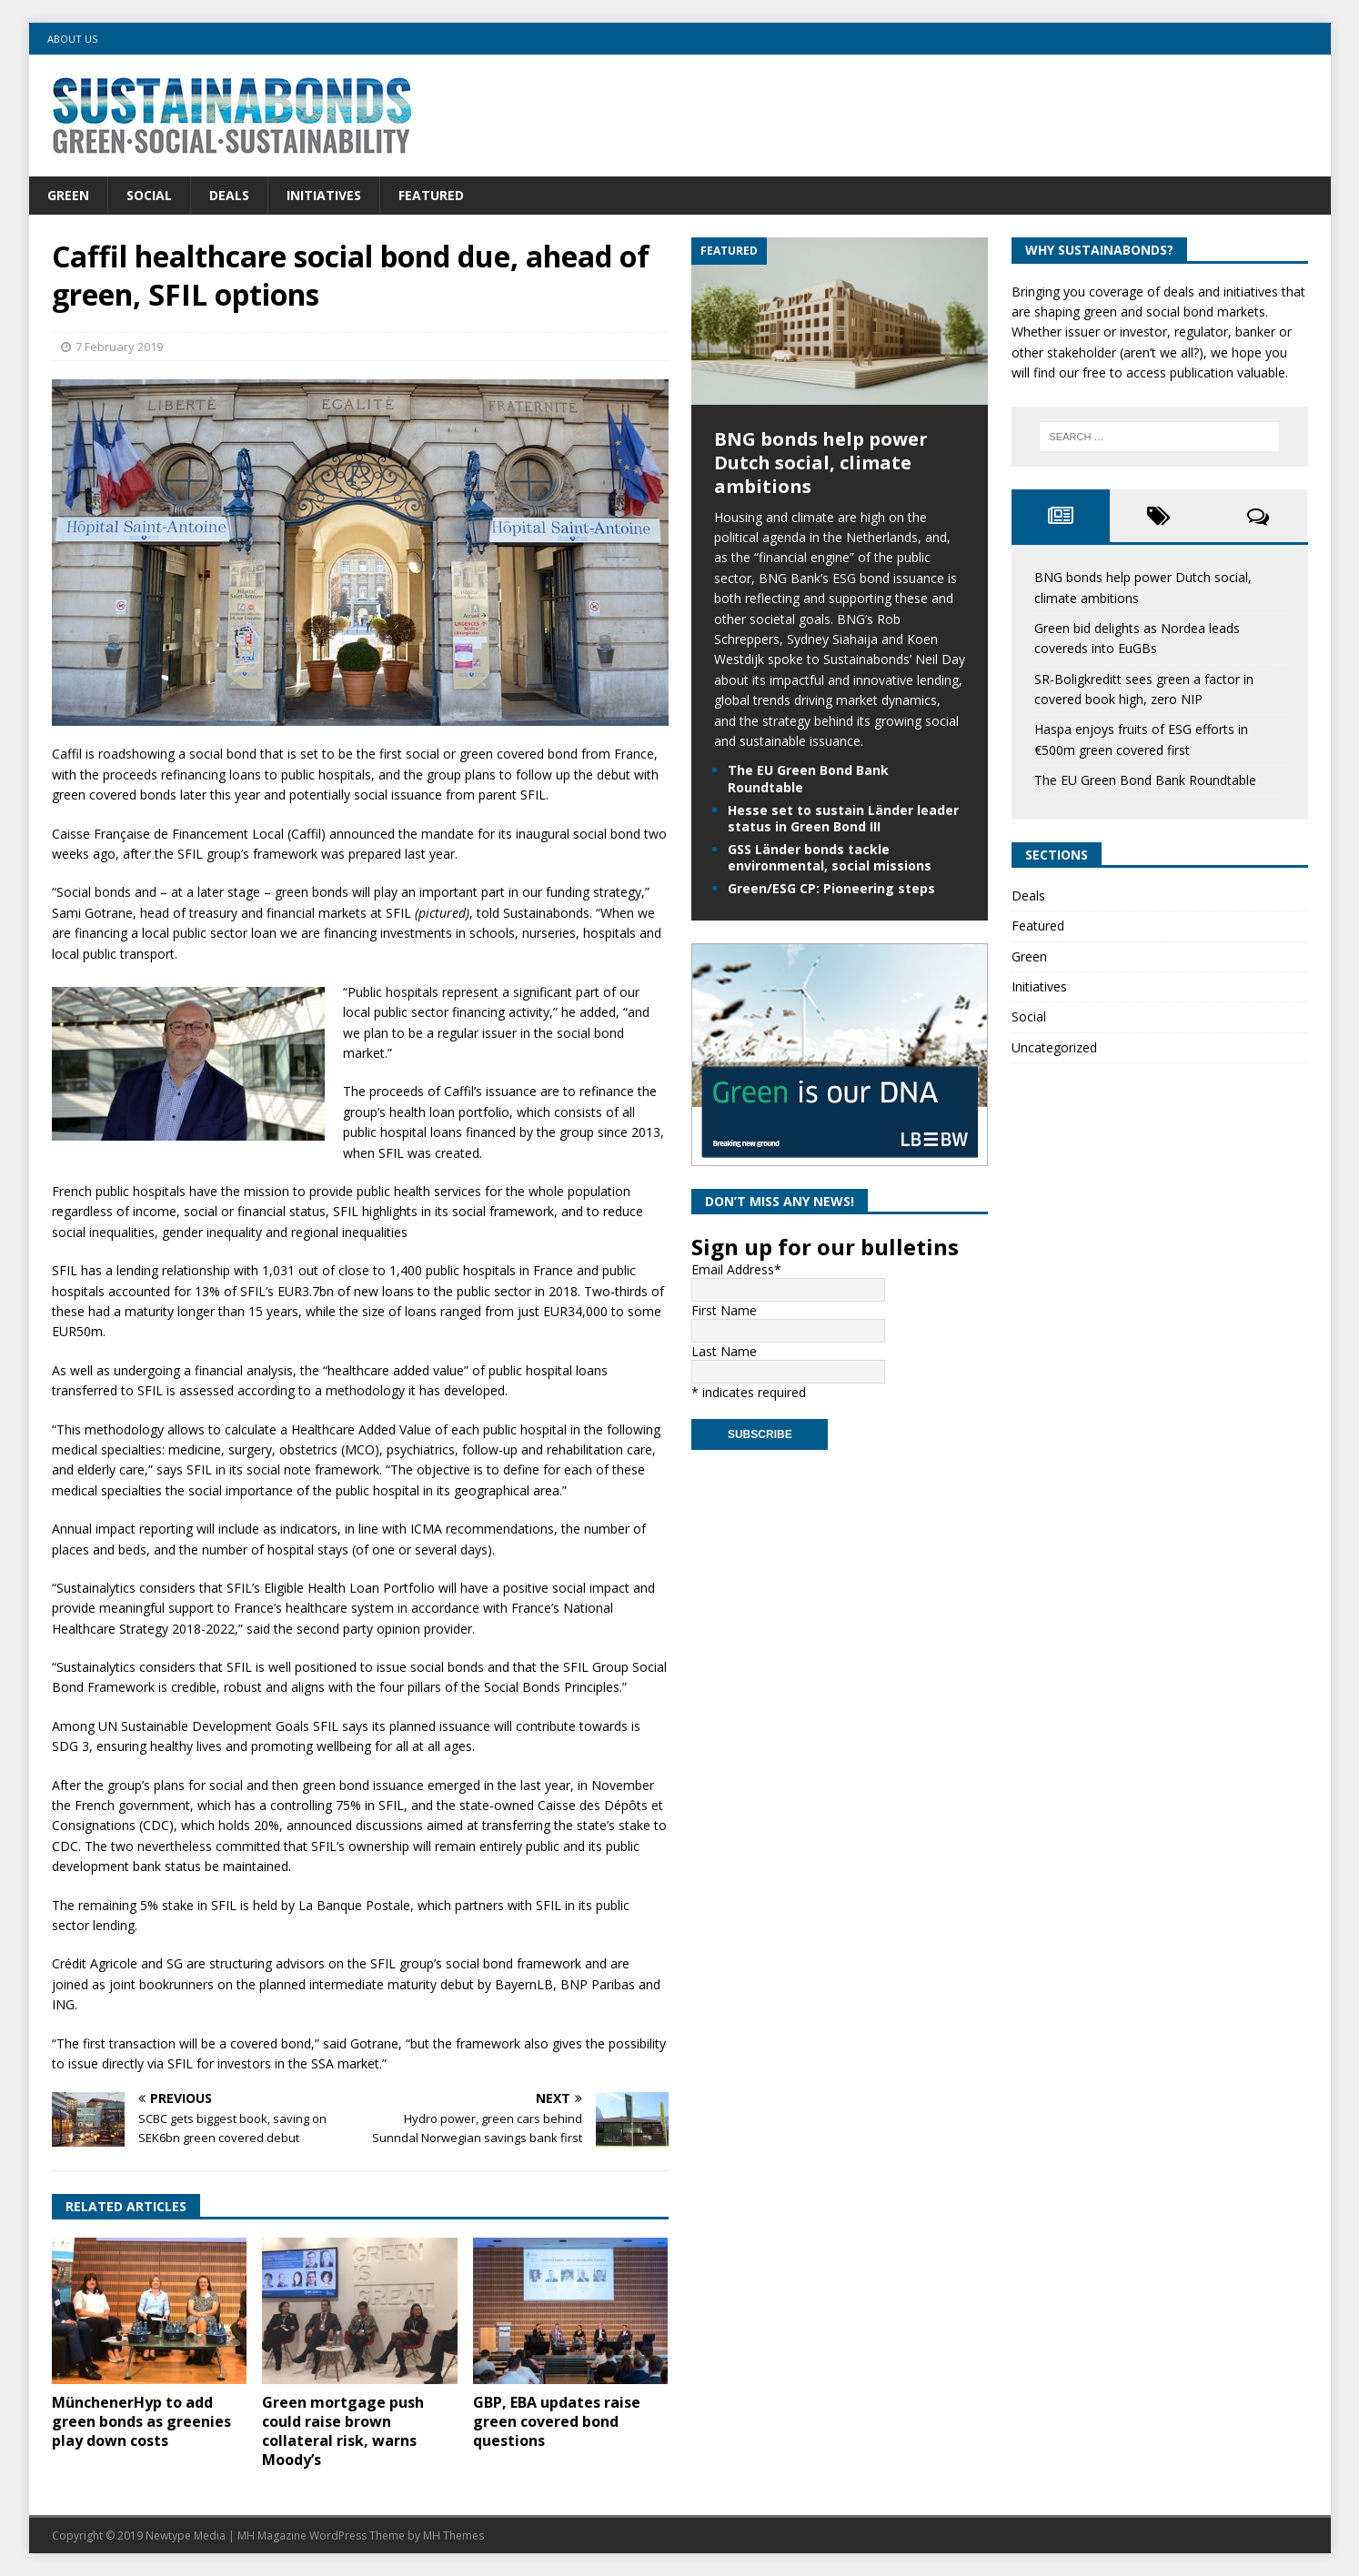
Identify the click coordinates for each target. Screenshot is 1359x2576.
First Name (724, 1310)
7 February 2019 (119, 346)
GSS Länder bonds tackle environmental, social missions (829, 857)
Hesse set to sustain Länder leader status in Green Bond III (843, 818)
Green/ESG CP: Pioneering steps (831, 888)
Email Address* (736, 1269)
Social (149, 195)
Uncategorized (1054, 1047)
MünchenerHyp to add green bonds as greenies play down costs (141, 2421)
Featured (431, 195)
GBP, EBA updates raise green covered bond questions (556, 2421)
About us (72, 38)
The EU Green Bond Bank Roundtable (808, 778)
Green (68, 195)
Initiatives (324, 195)
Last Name (724, 1351)
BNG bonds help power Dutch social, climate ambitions (821, 462)
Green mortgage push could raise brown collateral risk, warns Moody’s (343, 2430)
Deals (229, 195)
